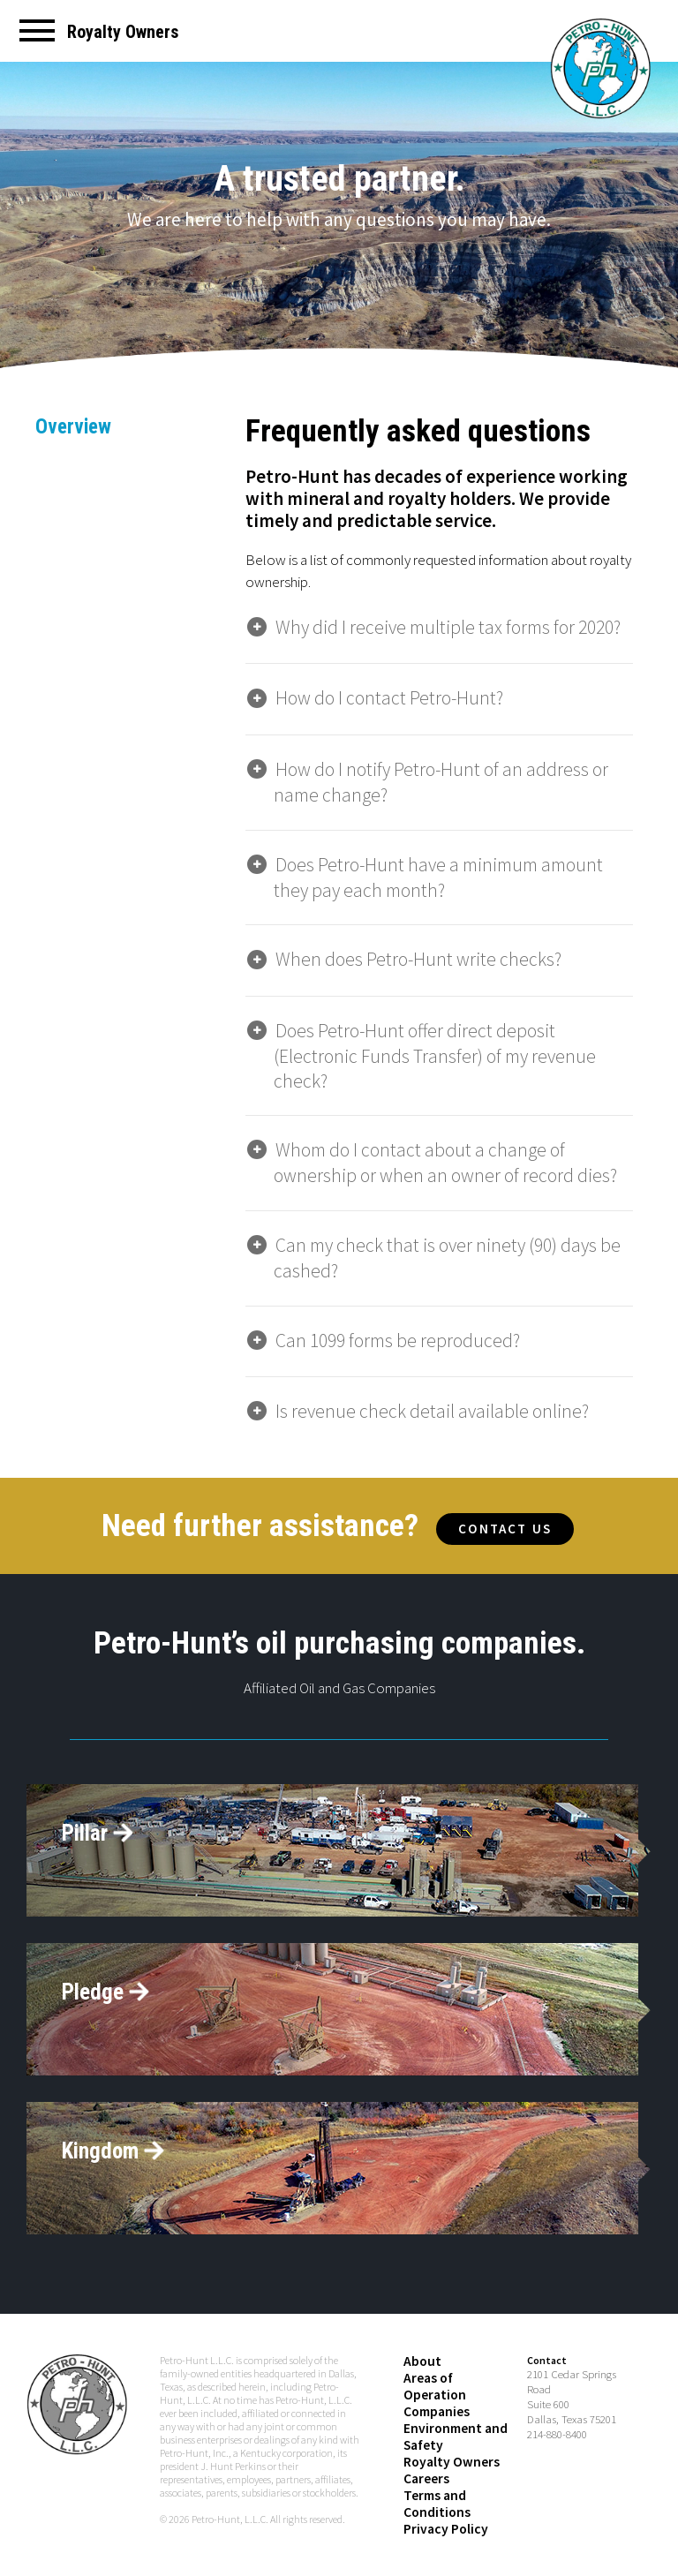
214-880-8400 (557, 2423)
